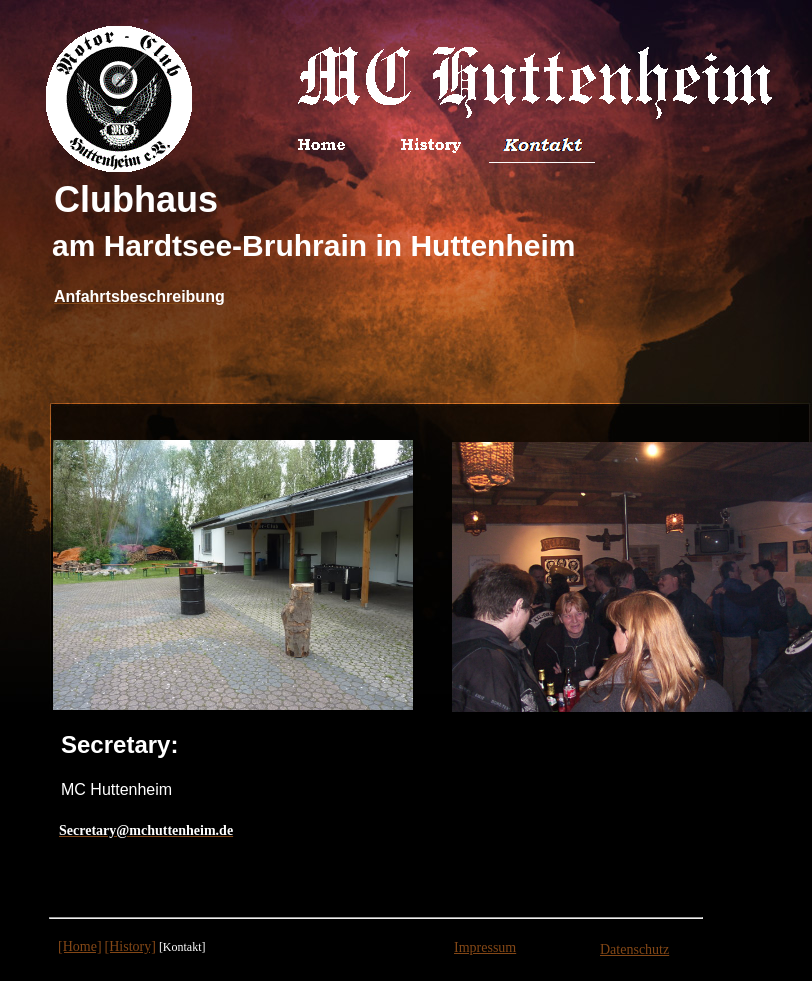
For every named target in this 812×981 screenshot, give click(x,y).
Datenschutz (634, 949)
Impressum (485, 947)
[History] (130, 946)
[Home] (80, 946)
